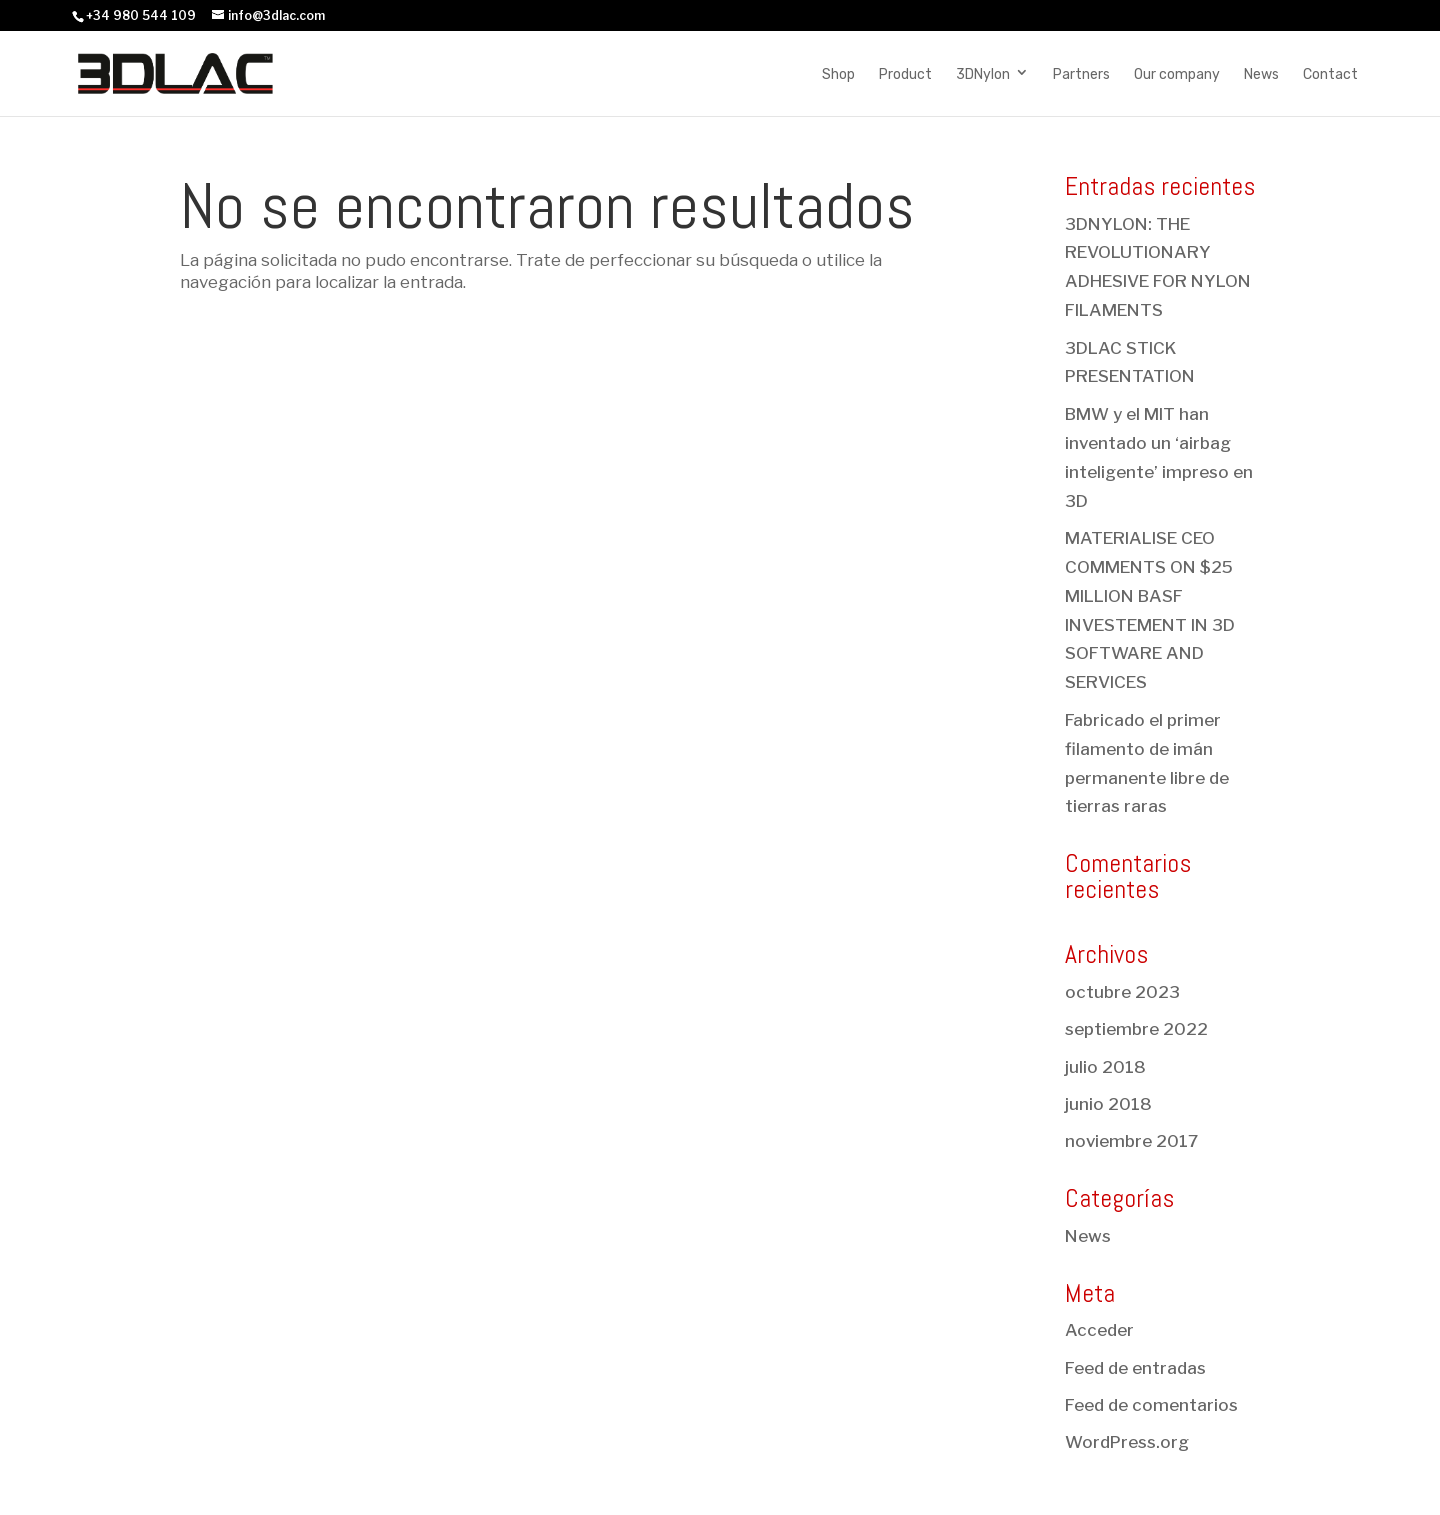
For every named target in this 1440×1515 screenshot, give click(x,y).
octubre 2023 (1122, 992)
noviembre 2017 (1131, 1141)
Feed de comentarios (1151, 1405)
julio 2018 (1105, 1067)
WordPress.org (1127, 1442)
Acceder (1099, 1330)
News (1261, 74)
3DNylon (983, 74)
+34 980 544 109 (141, 15)
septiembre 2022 (1136, 1029)
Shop (838, 74)
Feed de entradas (1135, 1368)
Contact (1330, 74)
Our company (1177, 74)
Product (905, 74)
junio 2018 (1108, 1104)
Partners (1081, 74)
